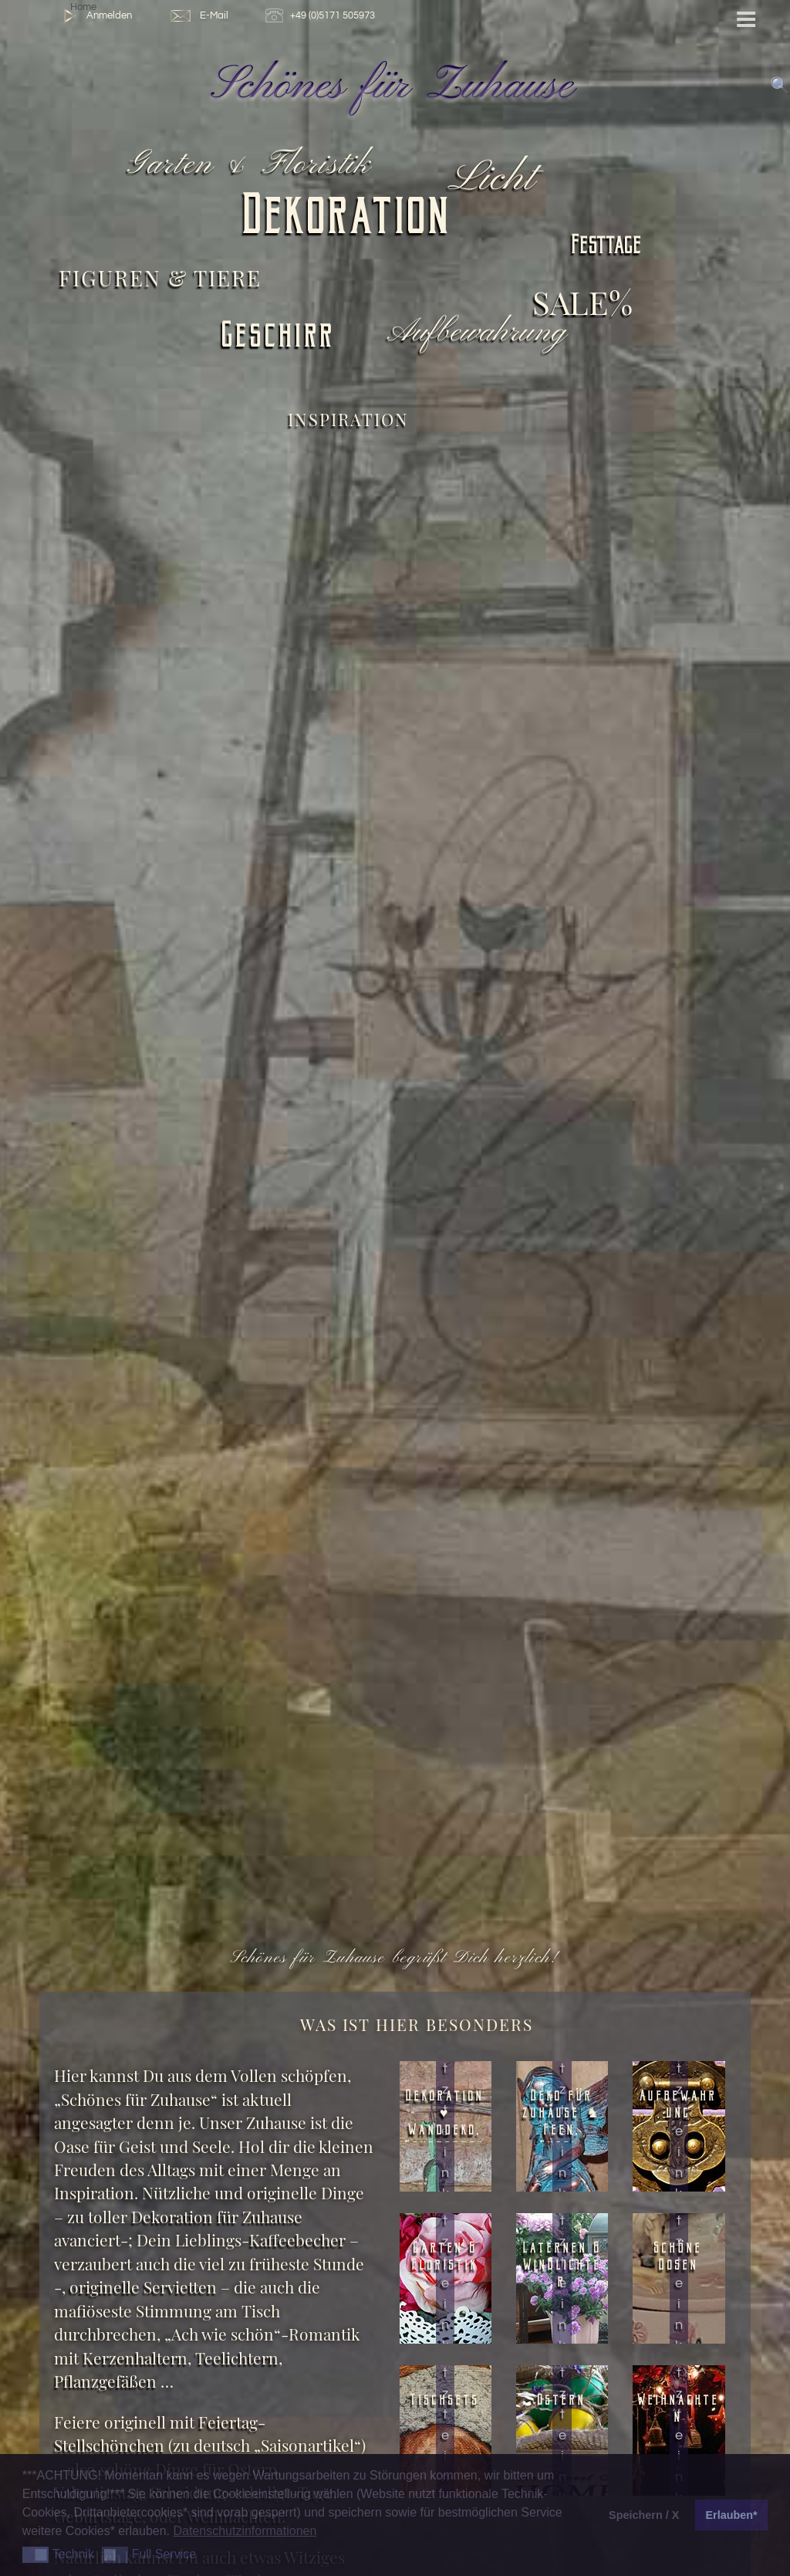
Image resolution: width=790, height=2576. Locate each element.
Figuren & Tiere (160, 277)
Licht (496, 178)
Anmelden (94, 16)
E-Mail (198, 16)
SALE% (582, 301)
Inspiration (348, 419)
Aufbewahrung (479, 333)
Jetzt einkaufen (445, 2162)
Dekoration (348, 220)
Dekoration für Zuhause (214, 2216)
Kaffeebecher (297, 2239)
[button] (35, 2555)
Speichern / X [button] (644, 2515)
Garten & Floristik (251, 165)
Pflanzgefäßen (105, 2381)
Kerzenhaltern (135, 2358)
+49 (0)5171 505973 (322, 16)
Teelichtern (237, 2358)
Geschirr (279, 338)
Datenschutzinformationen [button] (244, 2530)
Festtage (607, 247)
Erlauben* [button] (732, 2515)
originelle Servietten (143, 2286)
